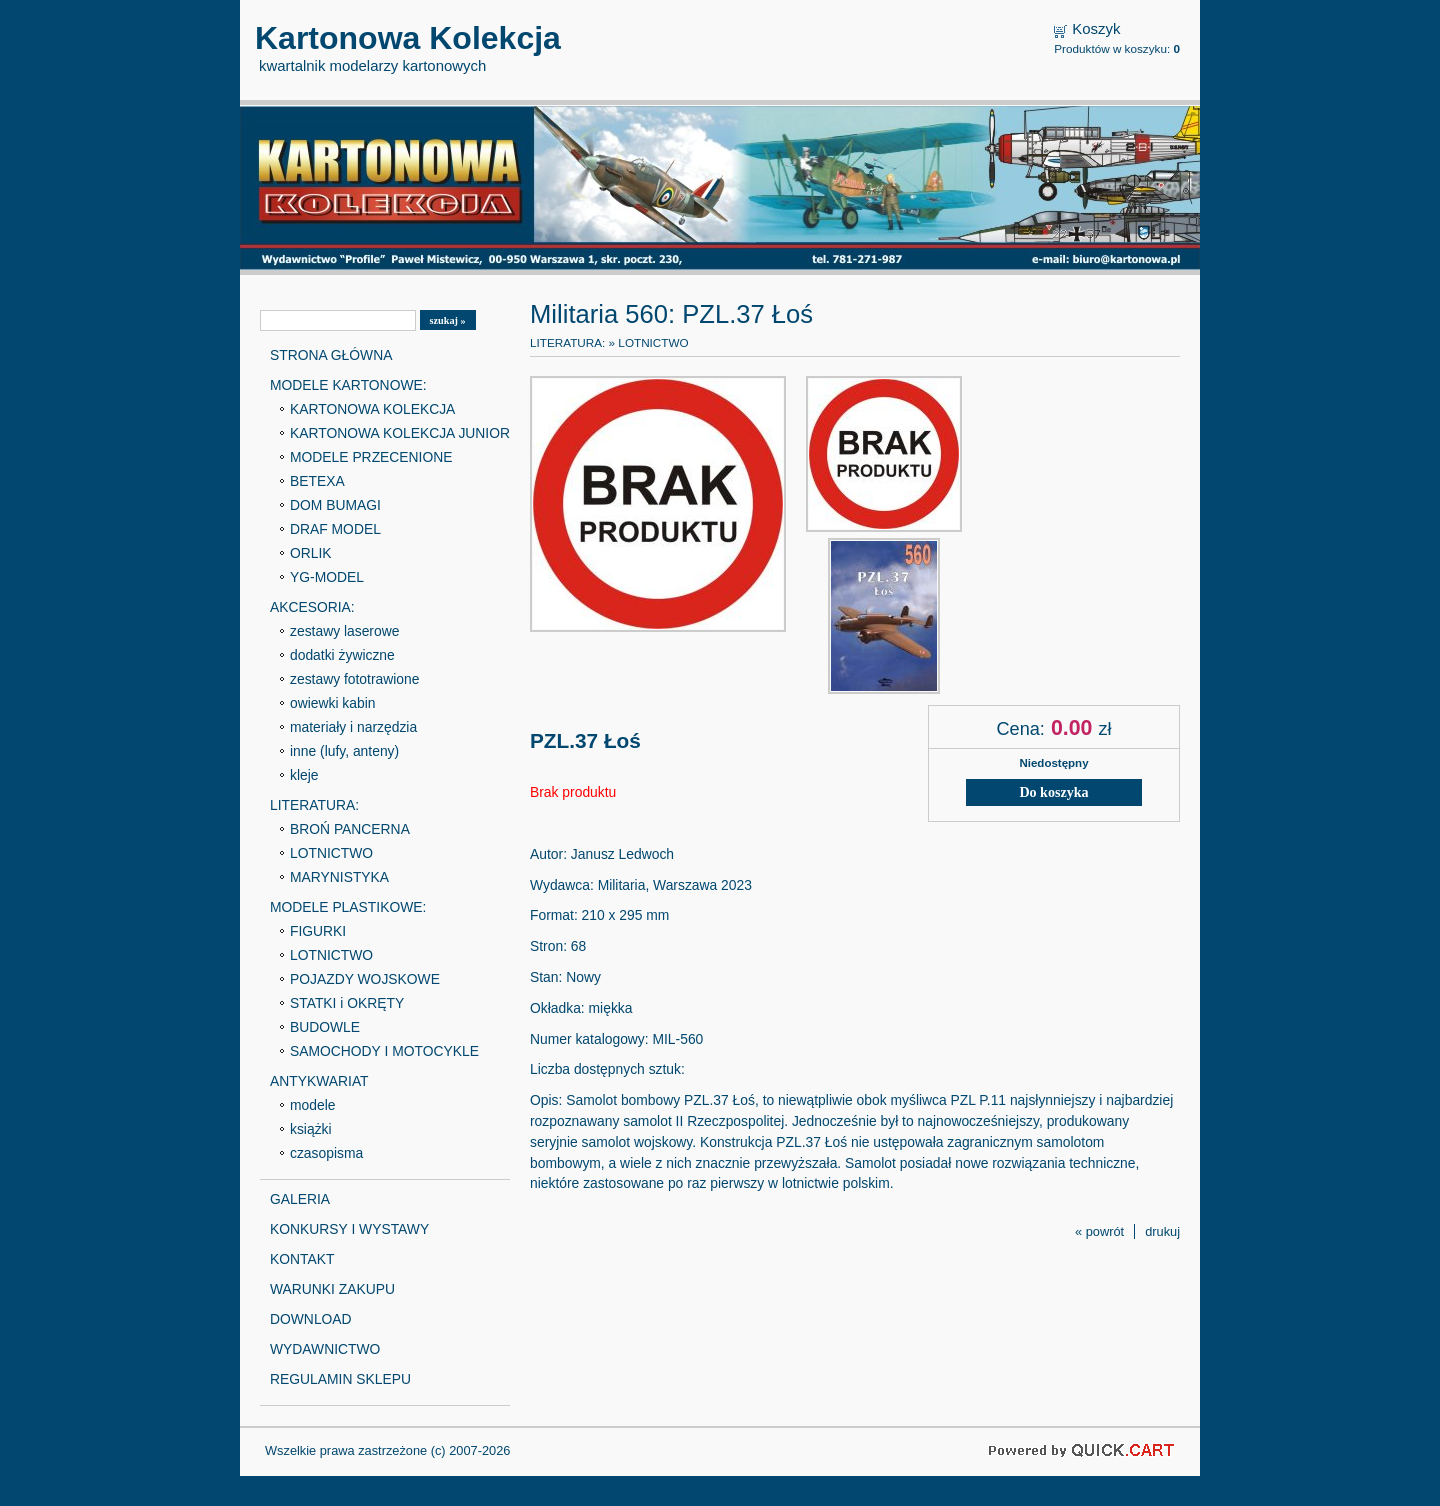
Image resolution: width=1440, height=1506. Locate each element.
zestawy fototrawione (354, 679)
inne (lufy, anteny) (344, 751)
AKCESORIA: (312, 607)
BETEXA (317, 481)
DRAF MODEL (335, 529)
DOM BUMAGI (335, 505)
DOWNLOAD (311, 1319)
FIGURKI (318, 931)
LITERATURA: (314, 805)
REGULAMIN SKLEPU (340, 1379)
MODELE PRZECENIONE (371, 457)
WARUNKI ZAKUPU (332, 1289)
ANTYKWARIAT (319, 1081)
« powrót (1099, 1231)
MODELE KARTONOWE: (348, 385)
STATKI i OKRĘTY (347, 1003)
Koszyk (1096, 28)
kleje (304, 775)
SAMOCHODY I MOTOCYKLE (384, 1051)
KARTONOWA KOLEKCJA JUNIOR (400, 433)
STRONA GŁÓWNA (331, 355)
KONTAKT (302, 1259)
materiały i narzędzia (353, 727)
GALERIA (300, 1199)
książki (311, 1129)
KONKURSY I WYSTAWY (349, 1229)
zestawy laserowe (344, 631)
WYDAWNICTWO (325, 1349)
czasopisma (326, 1153)
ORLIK (311, 553)
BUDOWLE (325, 1027)
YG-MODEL (327, 577)
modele (312, 1105)
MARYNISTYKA (339, 877)
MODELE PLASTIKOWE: (348, 907)
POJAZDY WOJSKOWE (365, 979)
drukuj (1162, 1231)
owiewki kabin (333, 703)
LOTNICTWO (331, 853)
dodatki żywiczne (342, 655)
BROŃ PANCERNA (350, 829)
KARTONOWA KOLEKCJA (372, 409)
